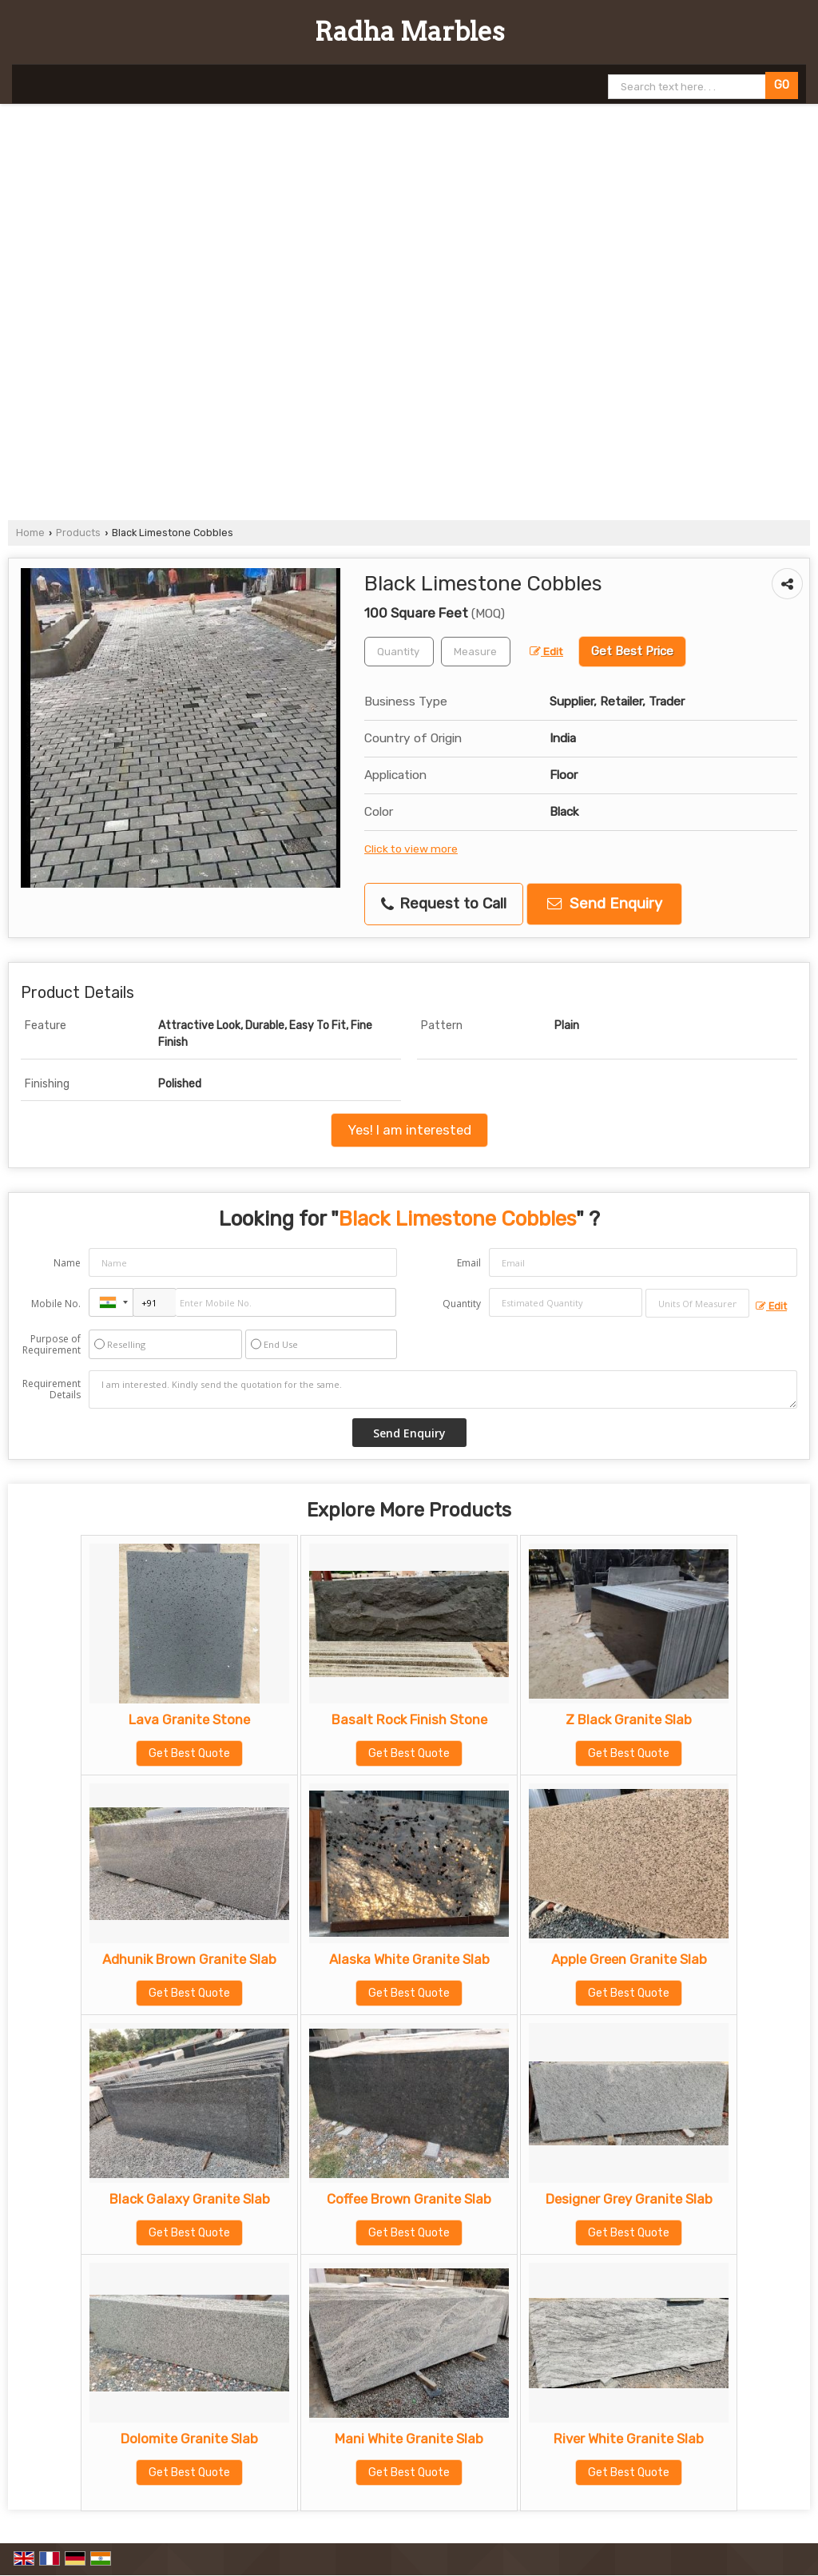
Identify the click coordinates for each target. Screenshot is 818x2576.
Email (469, 1263)
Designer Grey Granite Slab (629, 2199)
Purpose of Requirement (51, 1345)
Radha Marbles (409, 32)
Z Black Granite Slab (629, 1719)
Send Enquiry (604, 903)
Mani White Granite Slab (409, 2439)
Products (78, 533)
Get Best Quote (189, 1753)
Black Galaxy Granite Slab (189, 2199)
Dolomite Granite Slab (189, 2439)
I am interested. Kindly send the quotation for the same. (443, 1389)
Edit (546, 651)
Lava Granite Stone (189, 1719)
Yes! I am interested (409, 1130)
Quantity (462, 1303)
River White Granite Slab (629, 2439)
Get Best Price (632, 651)
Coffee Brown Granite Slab (409, 2199)
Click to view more (411, 848)
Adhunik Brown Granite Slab (189, 1959)
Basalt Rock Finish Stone (409, 1719)
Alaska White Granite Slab (409, 1959)
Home (30, 533)
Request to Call (443, 903)
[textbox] (475, 651)
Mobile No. (56, 1303)
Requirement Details (51, 1389)
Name (67, 1263)
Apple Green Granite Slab (629, 1959)
